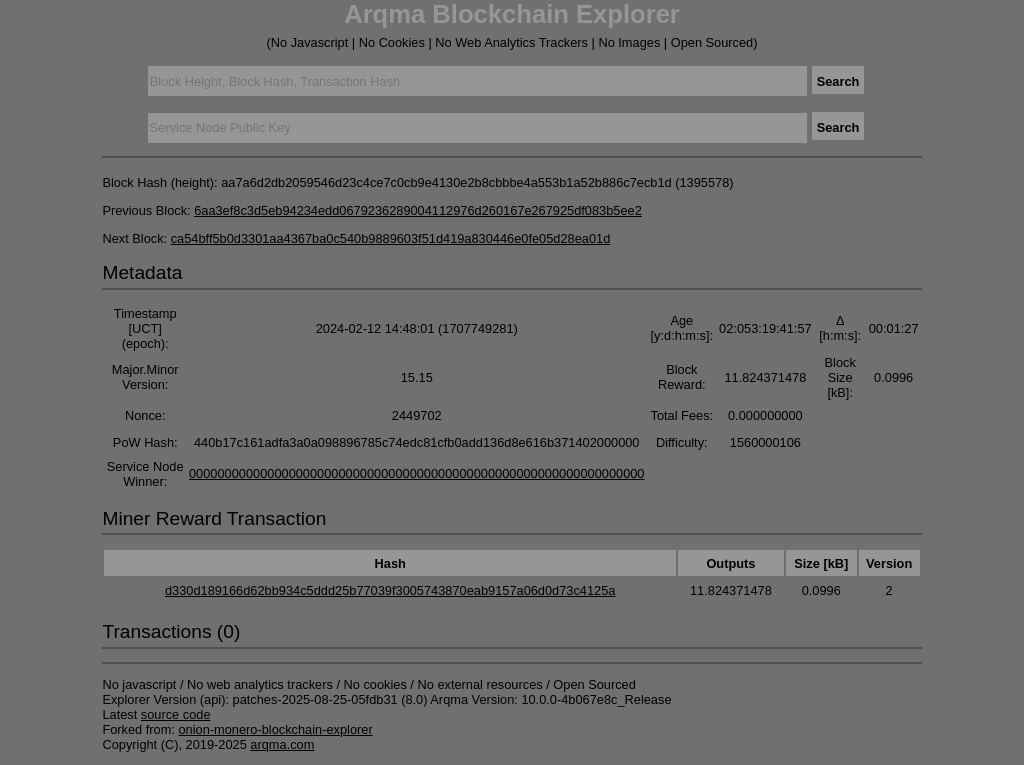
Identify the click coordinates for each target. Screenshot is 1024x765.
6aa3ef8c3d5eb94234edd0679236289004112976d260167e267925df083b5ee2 (418, 210)
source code (176, 714)
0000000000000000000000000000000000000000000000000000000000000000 (417, 473)
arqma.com (282, 744)
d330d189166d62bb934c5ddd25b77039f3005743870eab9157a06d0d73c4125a (390, 590)
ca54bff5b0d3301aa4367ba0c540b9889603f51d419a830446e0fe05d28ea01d (391, 238)
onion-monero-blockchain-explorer (276, 729)
